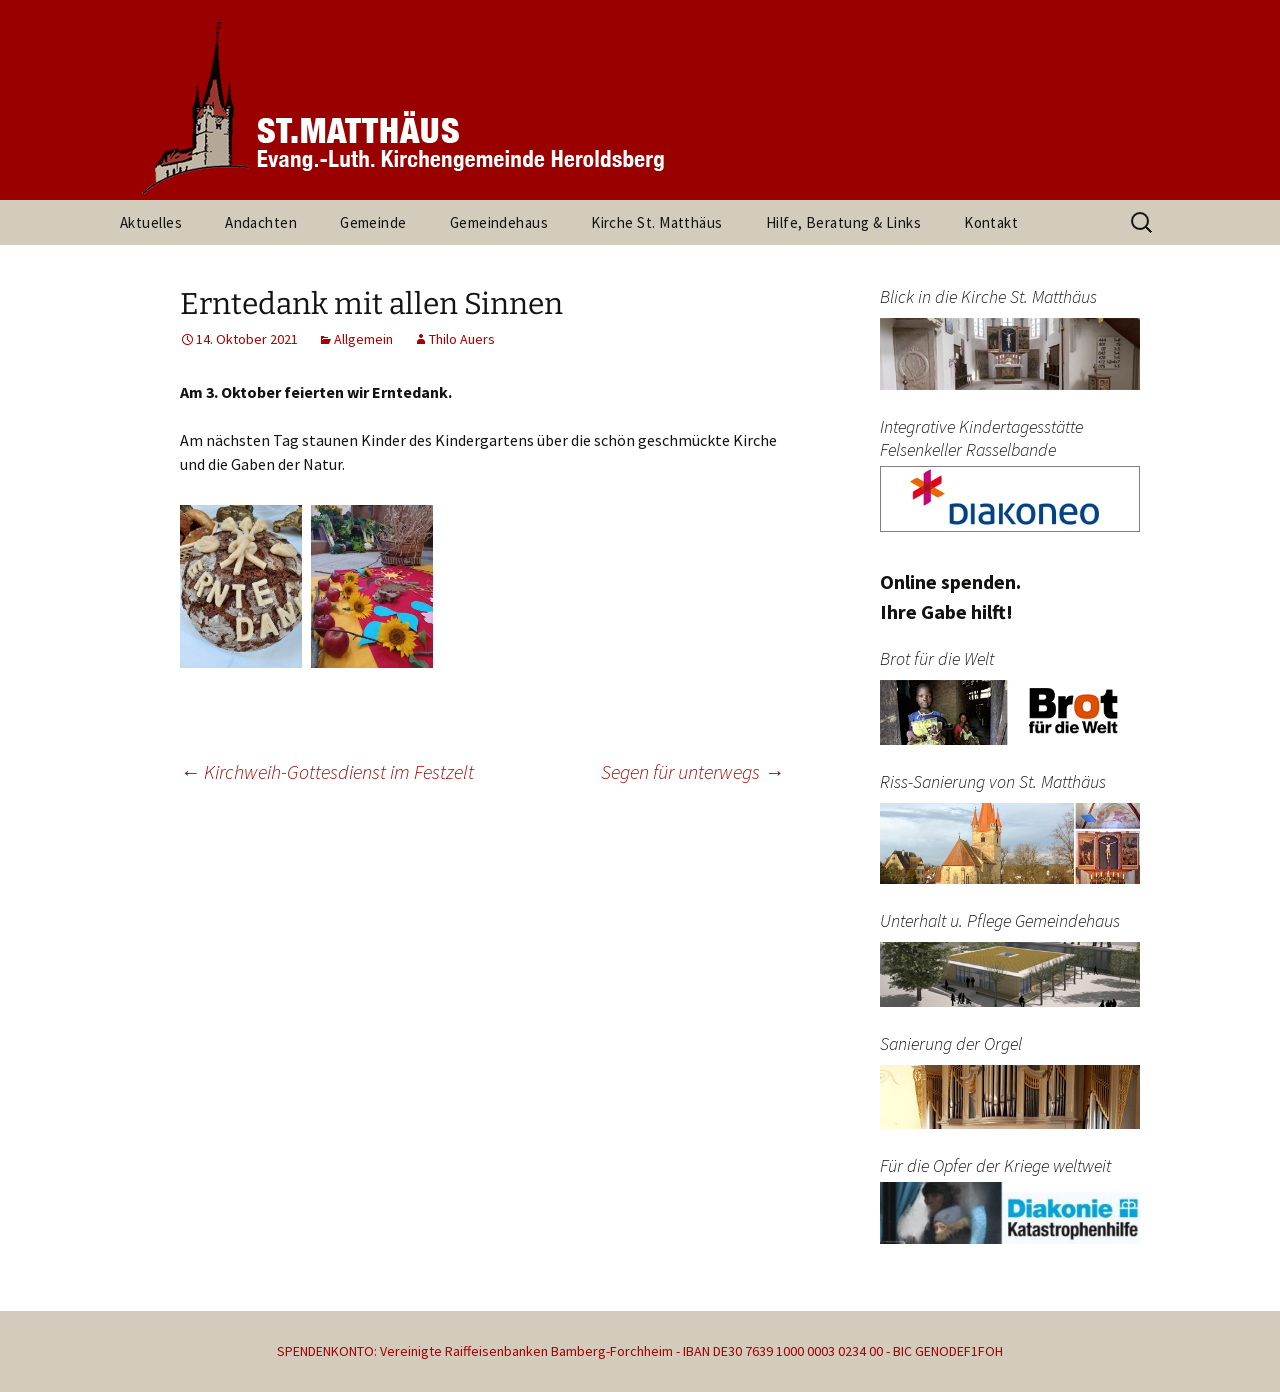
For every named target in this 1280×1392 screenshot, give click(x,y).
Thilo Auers (462, 339)
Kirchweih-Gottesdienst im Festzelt (327, 771)
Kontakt (991, 222)
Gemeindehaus (499, 222)
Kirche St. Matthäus (657, 222)
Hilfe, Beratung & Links (843, 222)
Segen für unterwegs (692, 771)
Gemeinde (373, 222)
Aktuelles (151, 222)
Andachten (261, 222)
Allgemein (363, 339)
